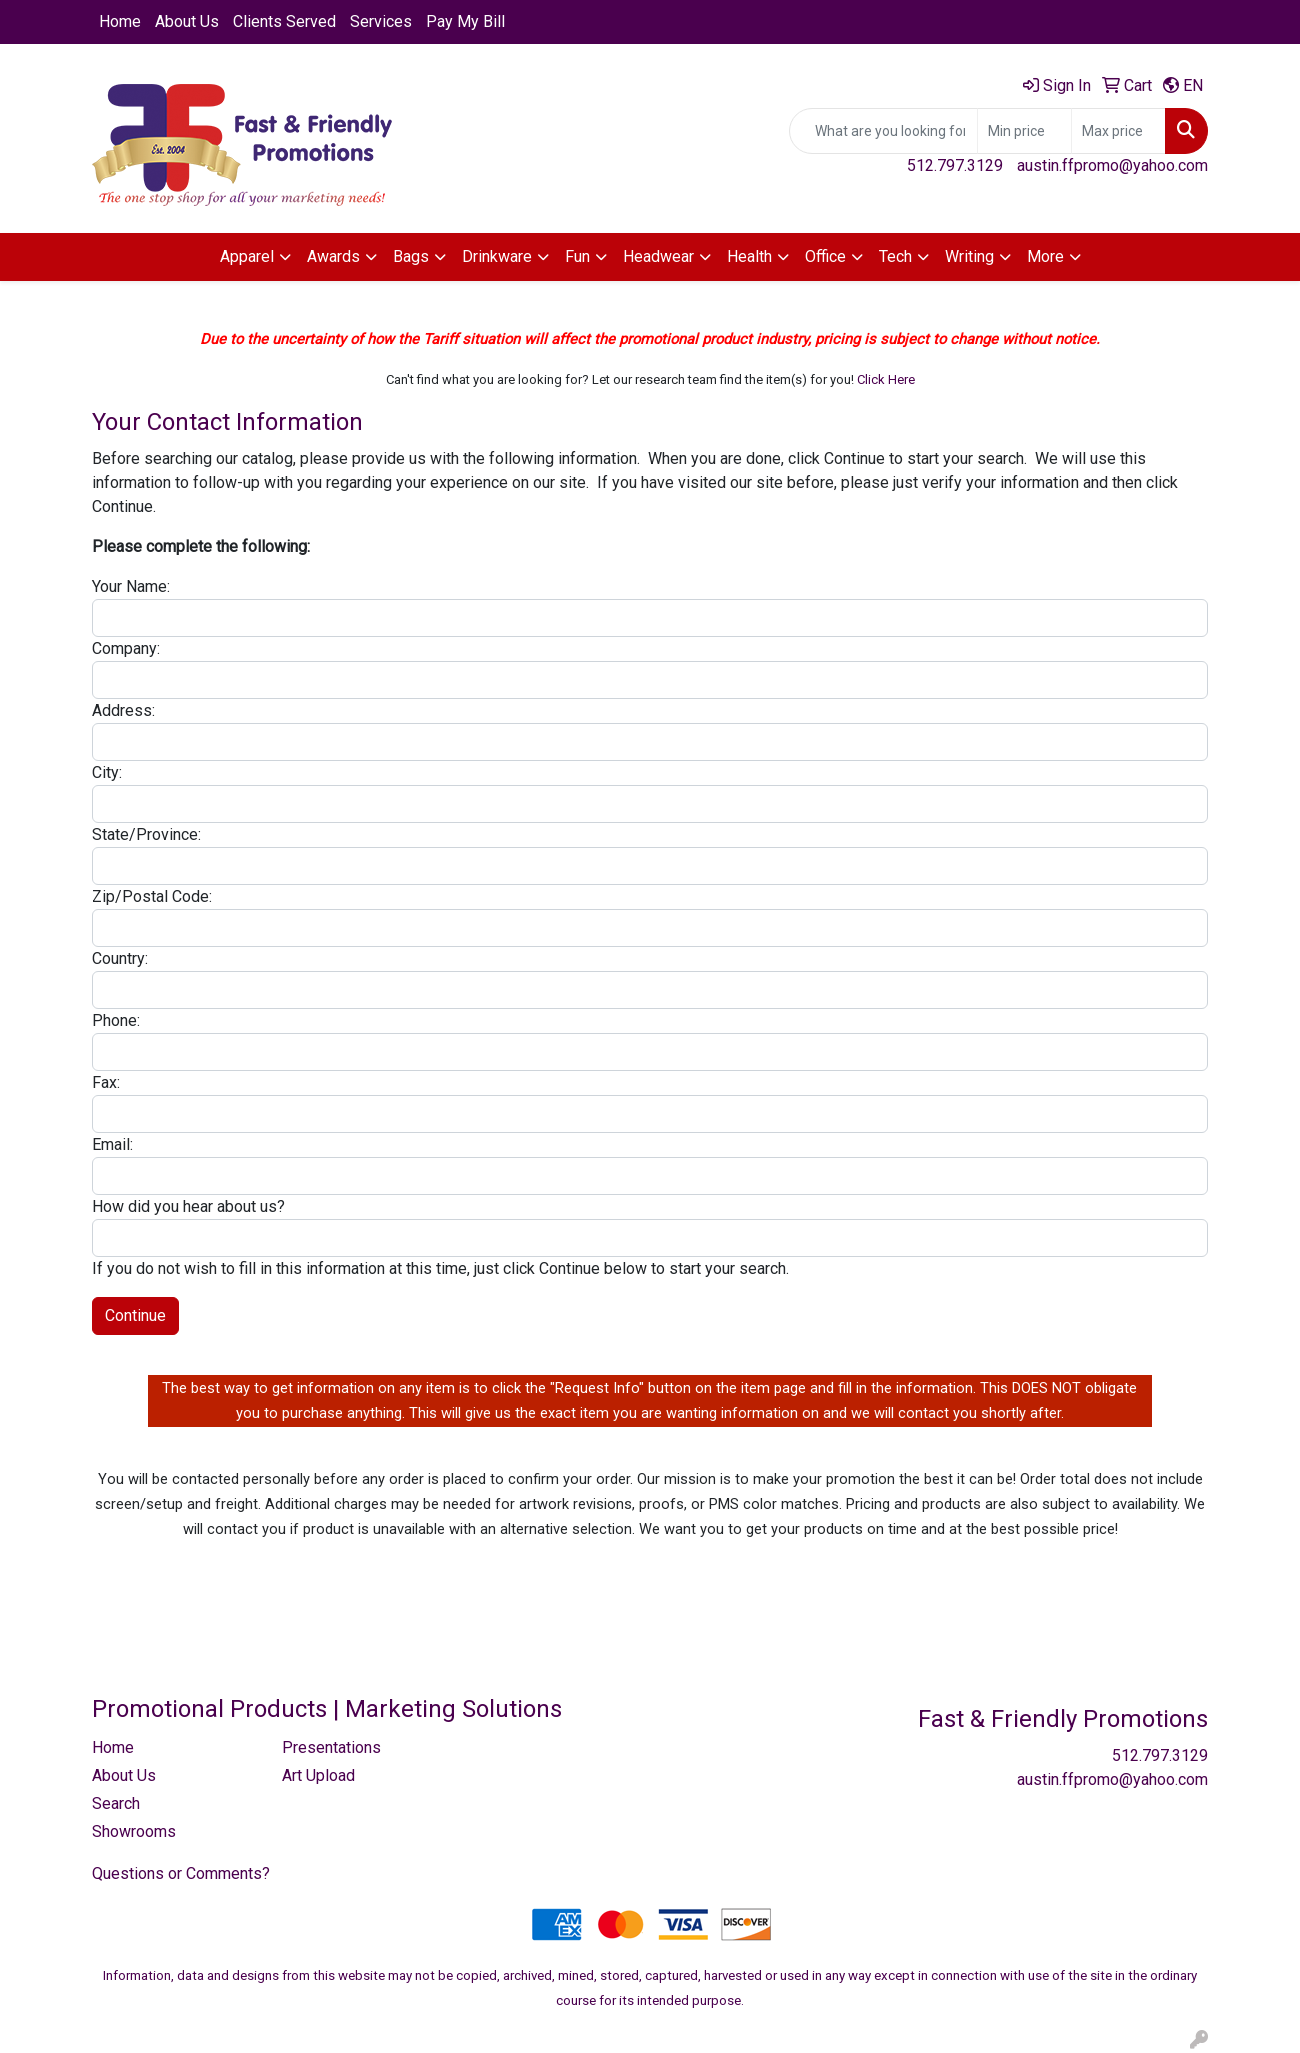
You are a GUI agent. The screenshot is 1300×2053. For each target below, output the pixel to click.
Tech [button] (895, 256)
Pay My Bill (465, 21)
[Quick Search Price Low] (1024, 131)
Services (381, 21)
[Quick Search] (883, 131)
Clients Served (284, 21)
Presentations (331, 1747)
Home (120, 21)
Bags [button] (411, 256)
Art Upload (318, 1775)
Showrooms (134, 1831)
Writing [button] (969, 256)
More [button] (1045, 256)
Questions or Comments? (181, 1873)
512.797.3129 (955, 165)
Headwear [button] (658, 256)
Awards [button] (333, 256)
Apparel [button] (247, 256)
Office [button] (825, 256)
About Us (187, 21)
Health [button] (749, 256)
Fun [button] (577, 256)
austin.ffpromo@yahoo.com (1112, 165)
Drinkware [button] (497, 256)
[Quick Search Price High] (1118, 131)
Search (116, 1803)
